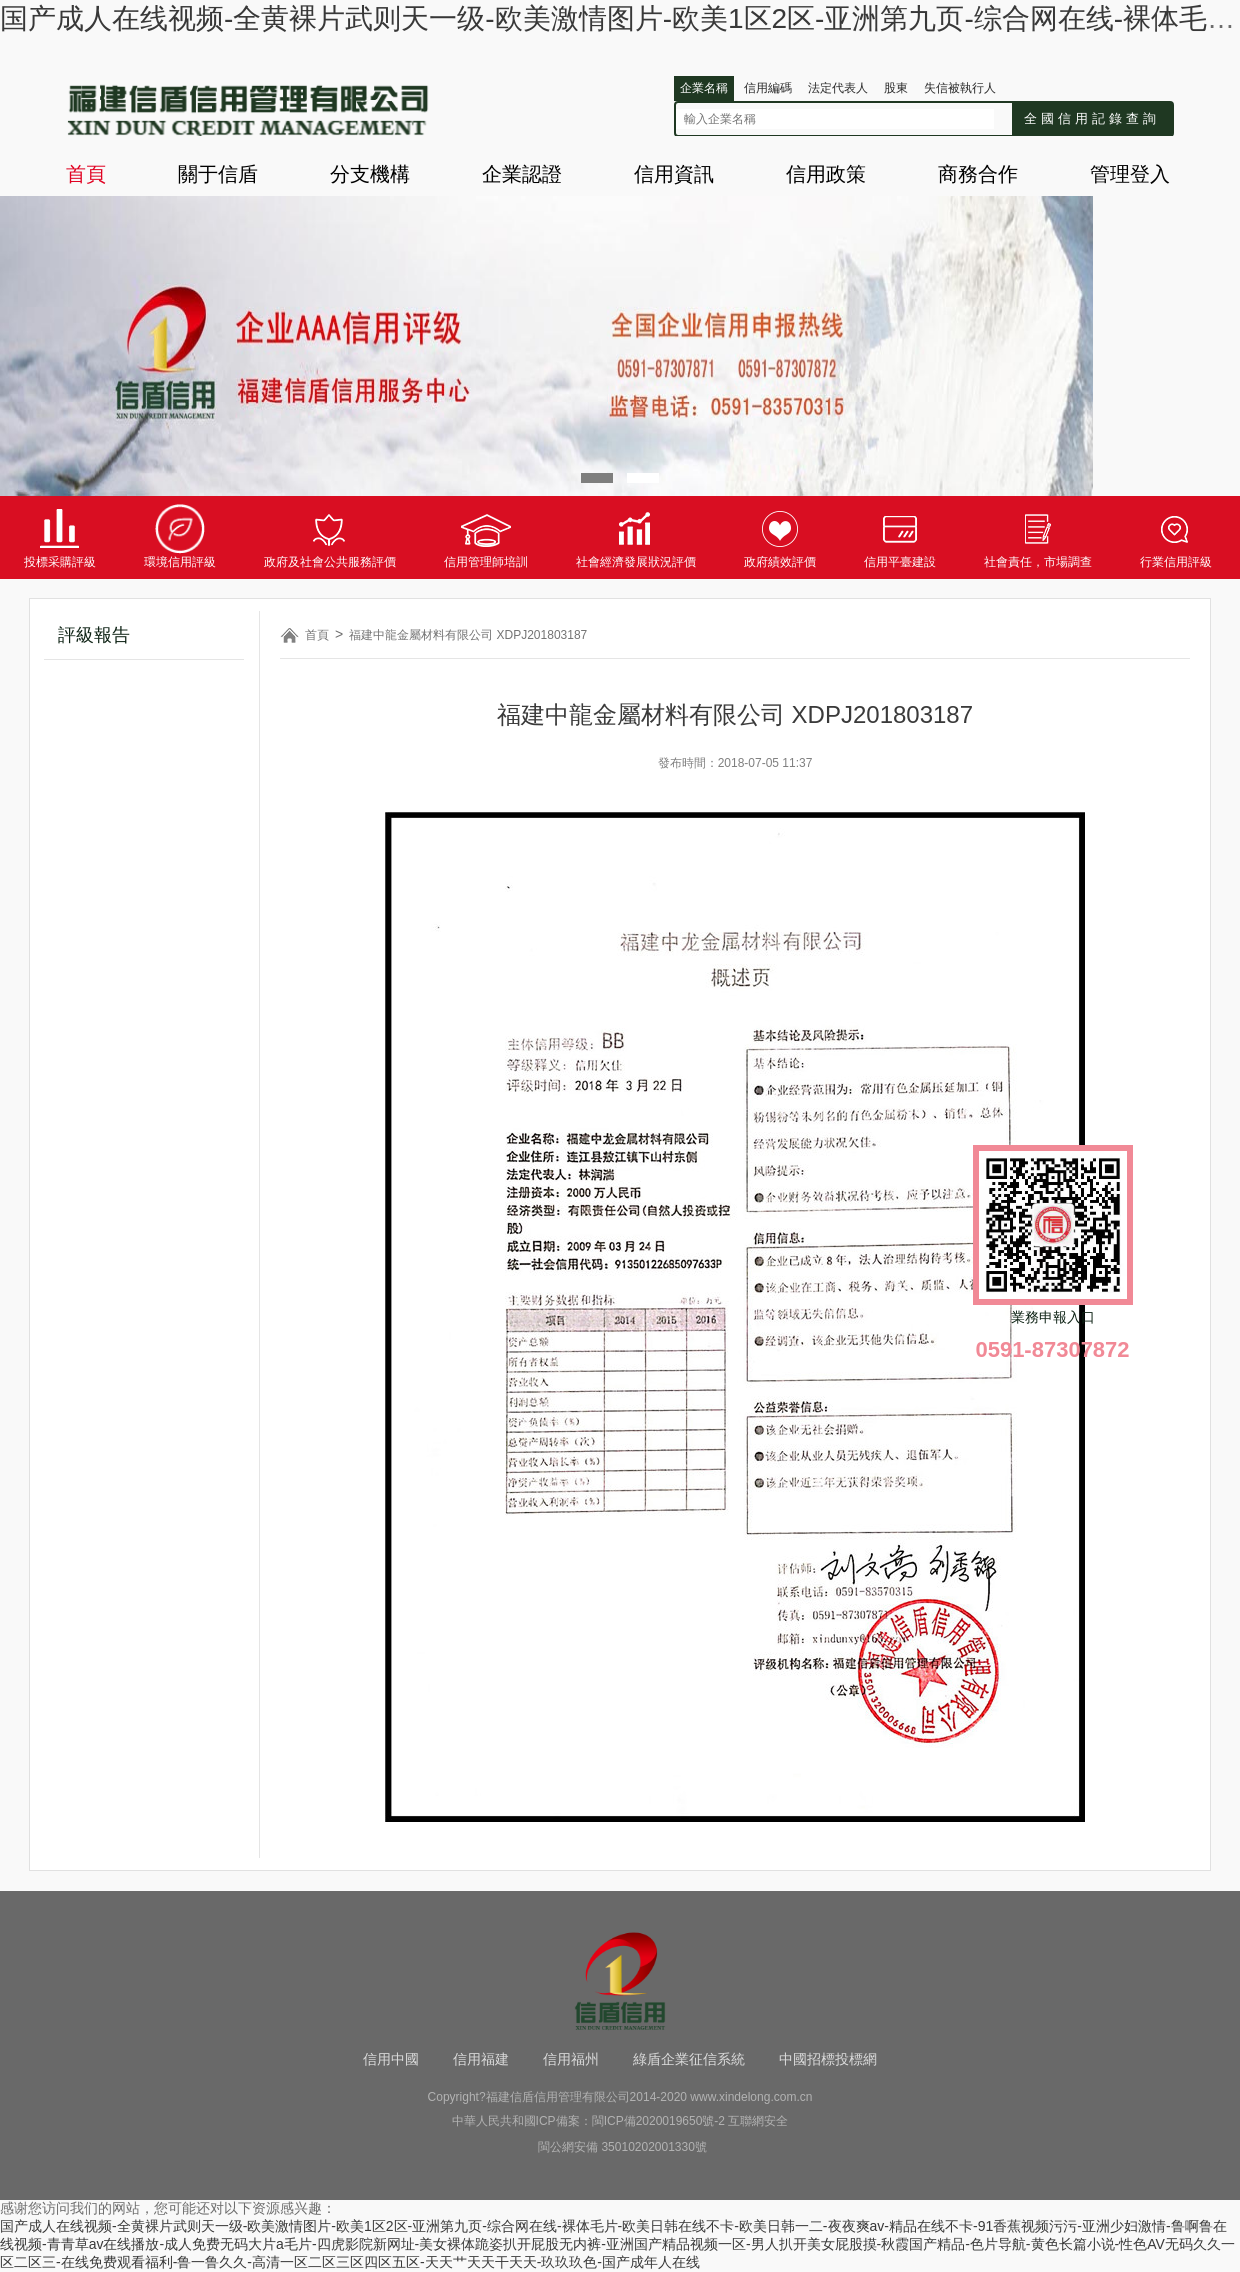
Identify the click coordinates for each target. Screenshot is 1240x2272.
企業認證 (522, 174)
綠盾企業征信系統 (689, 2059)
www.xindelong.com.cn (751, 2097)
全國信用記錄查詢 (1092, 118)
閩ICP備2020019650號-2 (658, 2121)
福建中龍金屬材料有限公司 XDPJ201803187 (468, 635)
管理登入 (1130, 174)
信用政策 (826, 174)
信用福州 (571, 2059)
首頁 (86, 174)
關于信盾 (218, 174)
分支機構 (370, 174)
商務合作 (978, 174)
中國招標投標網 (828, 2059)
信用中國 (391, 2059)
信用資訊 (674, 174)
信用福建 (481, 2059)
